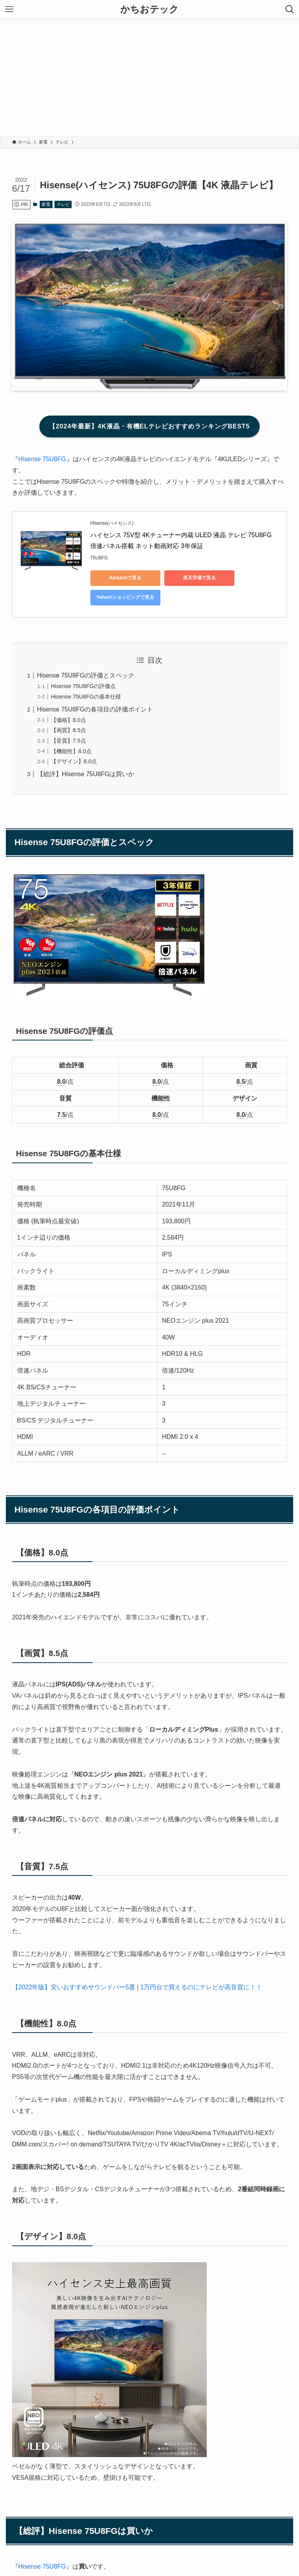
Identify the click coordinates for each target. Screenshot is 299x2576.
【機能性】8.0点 (71, 751)
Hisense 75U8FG (42, 459)
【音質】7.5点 (68, 741)
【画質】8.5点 (68, 730)
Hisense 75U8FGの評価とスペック (86, 675)
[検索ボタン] (289, 9)
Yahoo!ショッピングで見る (125, 597)
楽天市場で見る (199, 577)
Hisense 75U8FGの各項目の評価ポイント (95, 709)
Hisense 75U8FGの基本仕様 (86, 697)
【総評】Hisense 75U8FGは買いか (86, 774)
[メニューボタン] (9, 9)
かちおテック (149, 9)
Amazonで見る (125, 577)
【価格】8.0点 (68, 720)
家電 (46, 204)
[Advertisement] (149, 77)
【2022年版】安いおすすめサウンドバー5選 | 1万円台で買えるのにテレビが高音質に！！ (137, 1987)
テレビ (63, 204)
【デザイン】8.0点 (74, 761)
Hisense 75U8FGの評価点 (83, 686)
